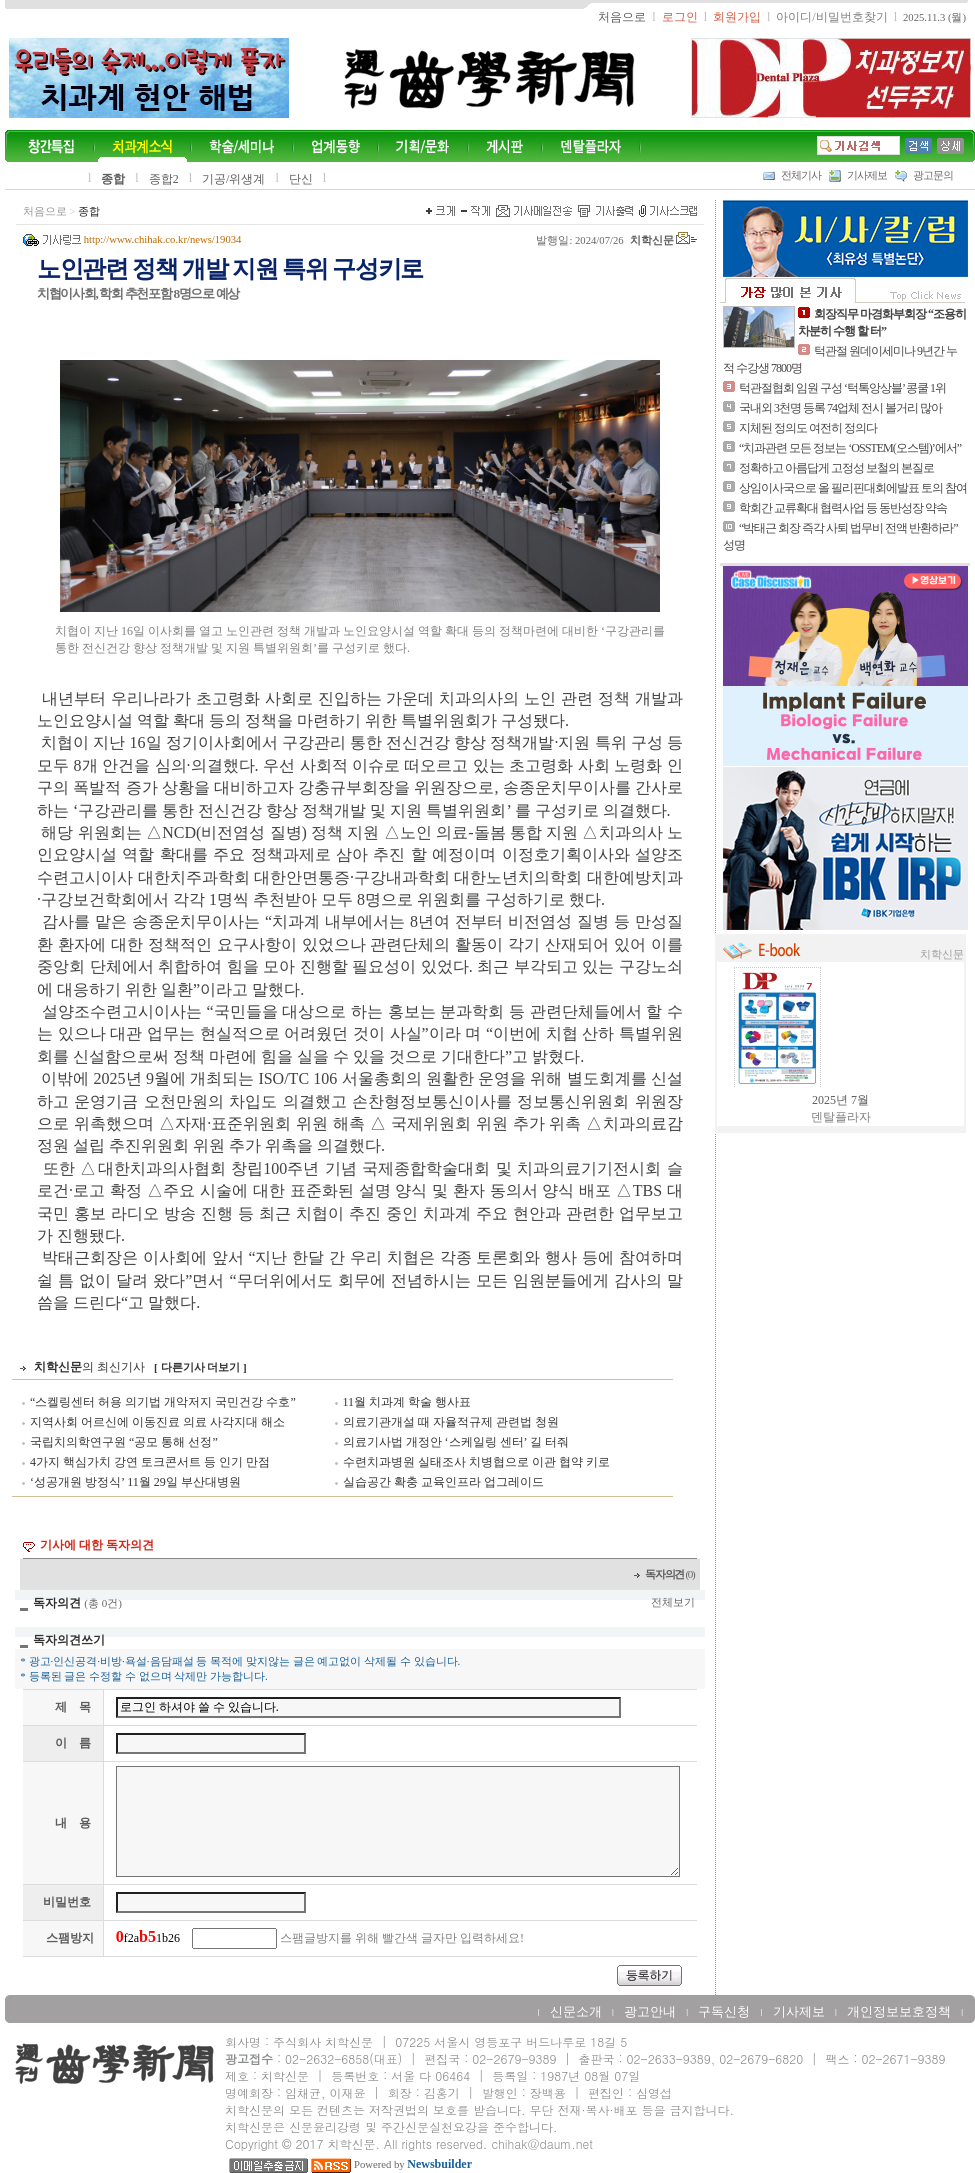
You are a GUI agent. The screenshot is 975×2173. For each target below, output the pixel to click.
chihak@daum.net (542, 2143)
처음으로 (45, 211)
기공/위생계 (233, 179)
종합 (113, 179)
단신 (301, 179)
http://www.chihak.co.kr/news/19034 (163, 239)
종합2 (164, 179)
